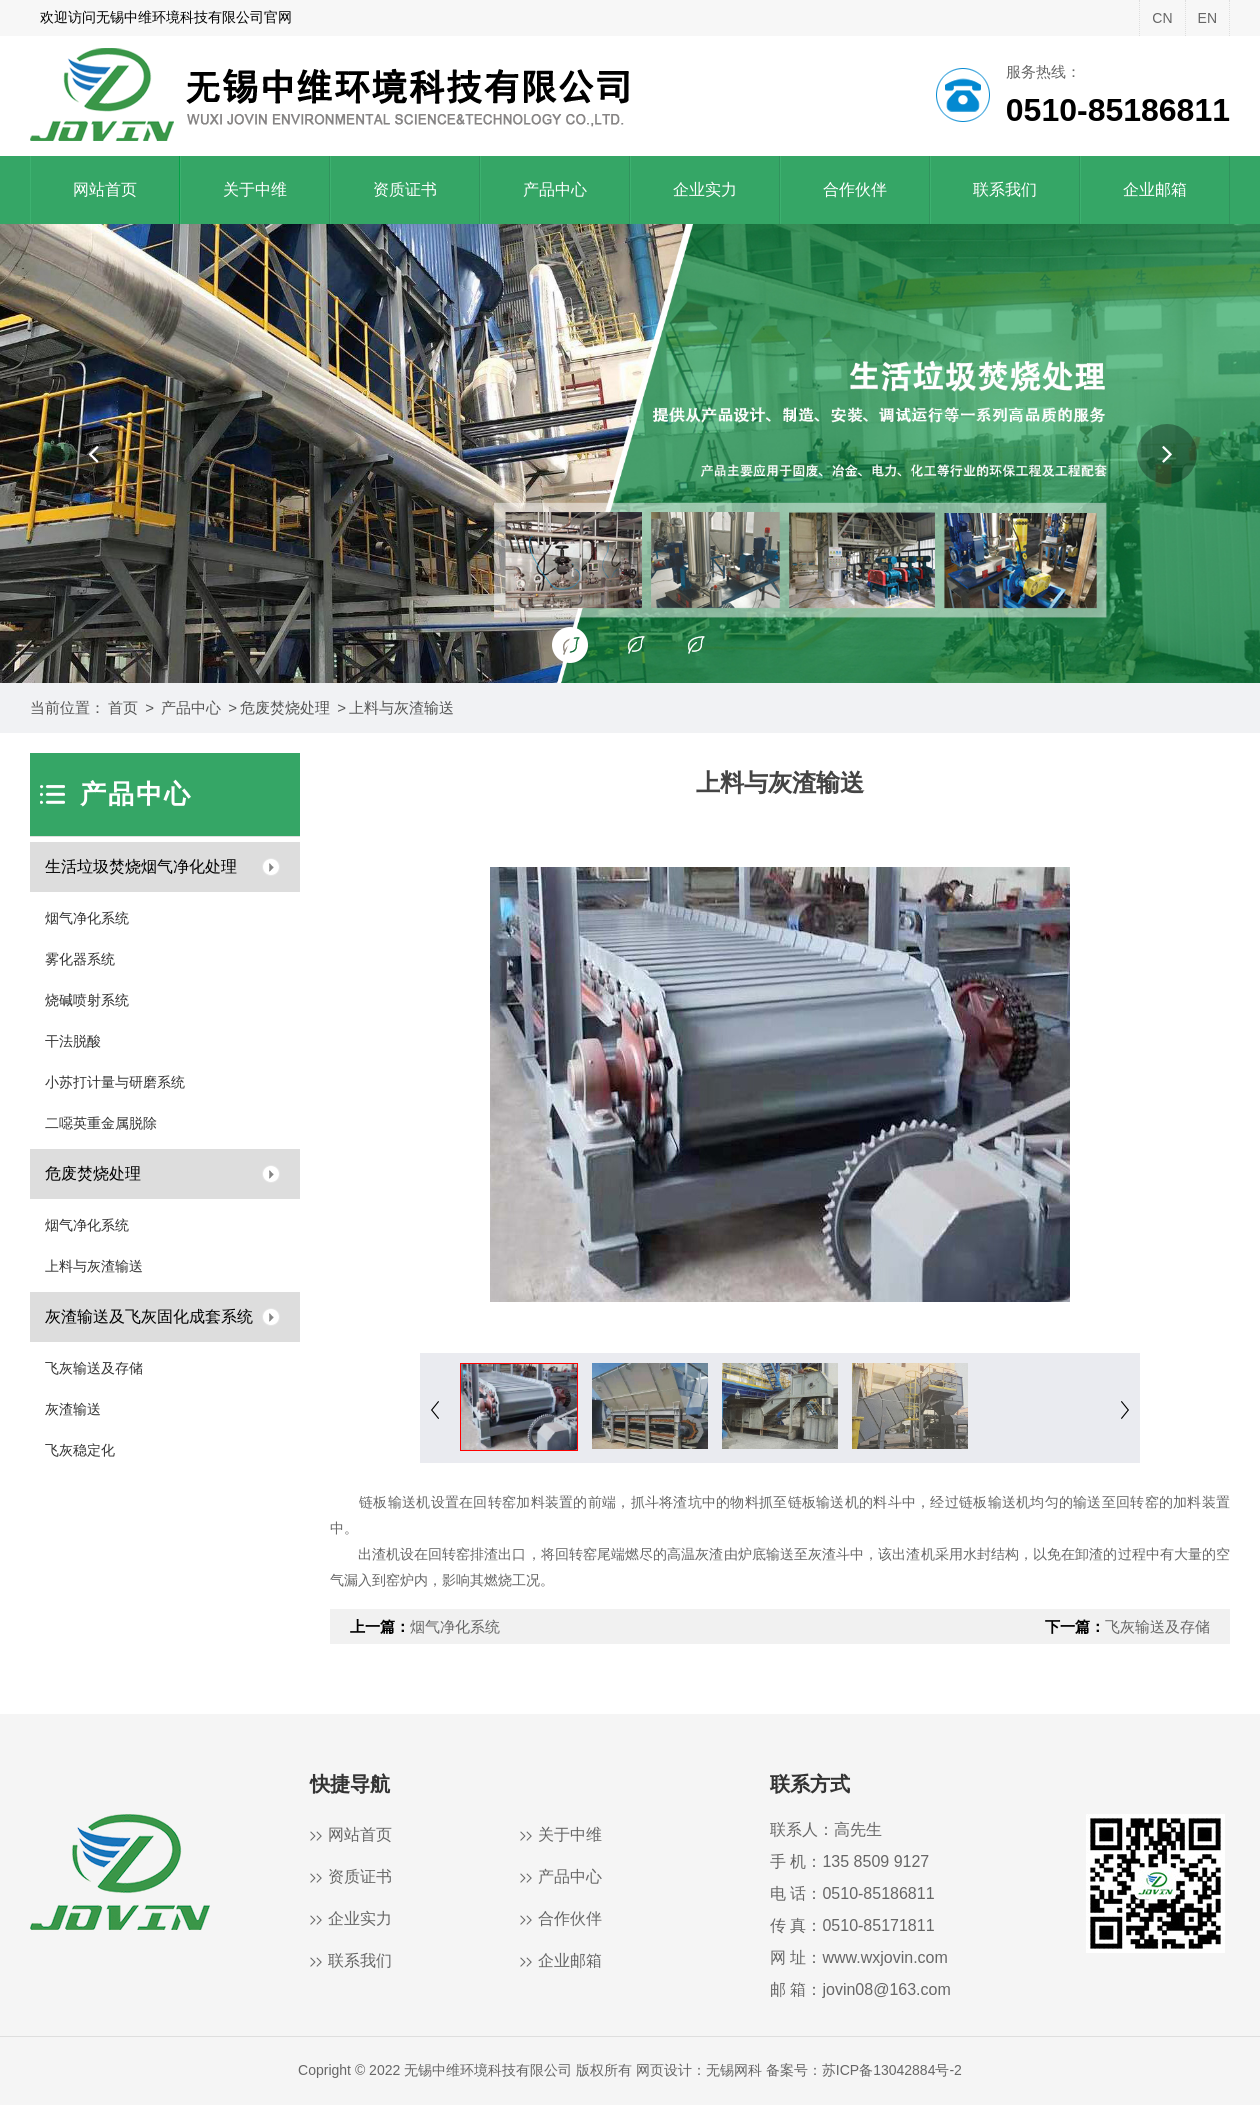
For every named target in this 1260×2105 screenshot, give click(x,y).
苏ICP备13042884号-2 (892, 2070)
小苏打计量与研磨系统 (115, 1082)
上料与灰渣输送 (401, 707)
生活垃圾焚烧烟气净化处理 (141, 866)
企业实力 (705, 189)
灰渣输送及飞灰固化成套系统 (149, 1316)
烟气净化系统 (87, 918)
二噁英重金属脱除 (101, 1123)
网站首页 (105, 189)
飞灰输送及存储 (94, 1368)
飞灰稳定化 (80, 1450)
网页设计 (664, 2070)
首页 (123, 707)
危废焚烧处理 (285, 707)
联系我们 (1005, 189)
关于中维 (255, 189)
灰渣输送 (73, 1409)
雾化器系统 (80, 959)
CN (1162, 18)
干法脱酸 (73, 1041)
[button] (93, 454)
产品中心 (555, 189)
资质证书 (405, 189)
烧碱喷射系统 (87, 1000)
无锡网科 (734, 2070)
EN (1207, 18)
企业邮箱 (1155, 189)
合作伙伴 (855, 189)
